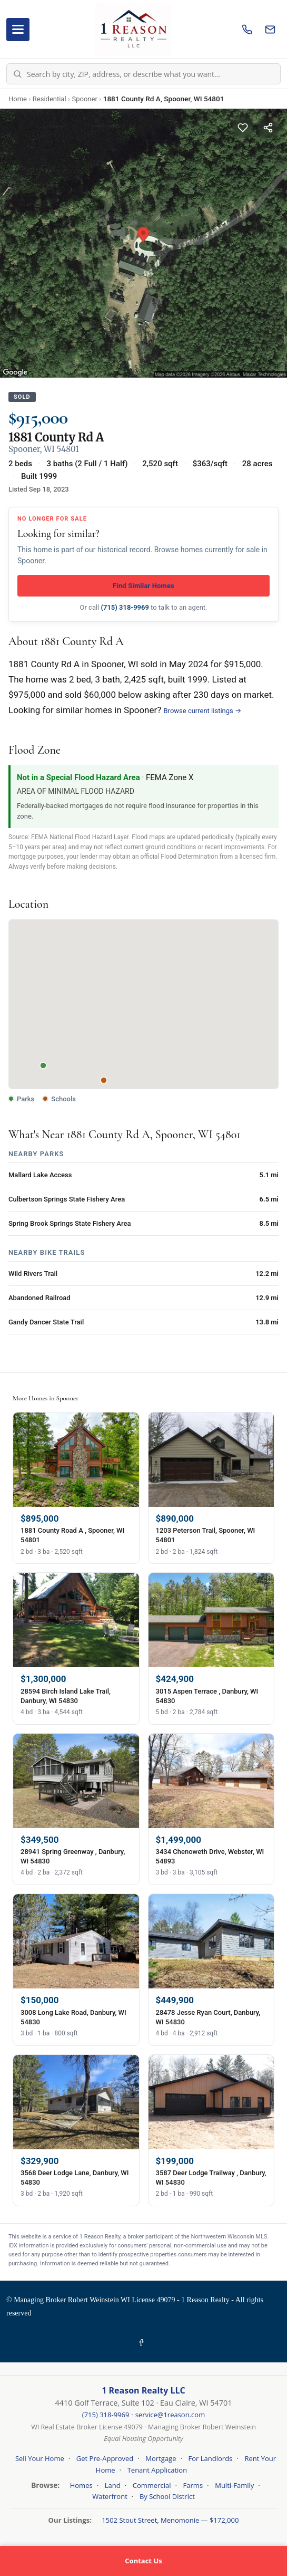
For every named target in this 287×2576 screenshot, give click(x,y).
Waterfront (109, 2496)
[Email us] (270, 29)
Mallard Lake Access (40, 1175)
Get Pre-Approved (104, 2458)
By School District (167, 2496)
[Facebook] (143, 2343)
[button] (144, 994)
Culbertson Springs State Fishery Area (66, 1199)
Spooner (84, 99)
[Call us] (247, 29)
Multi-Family (234, 2485)
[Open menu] (17, 29)
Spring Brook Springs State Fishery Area (69, 1223)
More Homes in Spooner (45, 1398)
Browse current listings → (203, 711)
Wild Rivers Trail (32, 1273)
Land (113, 2485)
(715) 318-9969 (125, 607)
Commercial (152, 2485)
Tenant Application (157, 2470)
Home (17, 99)
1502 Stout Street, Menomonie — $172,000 (170, 2520)
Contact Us (143, 2560)
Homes (81, 2485)
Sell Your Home (39, 2458)
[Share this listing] (268, 127)
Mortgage (160, 2458)
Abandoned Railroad (39, 1298)
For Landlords (211, 2458)
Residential (49, 99)
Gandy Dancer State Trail (46, 1322)
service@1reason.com (170, 2414)
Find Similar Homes (143, 586)
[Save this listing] (242, 127)
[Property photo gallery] (143, 243)
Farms (193, 2485)
